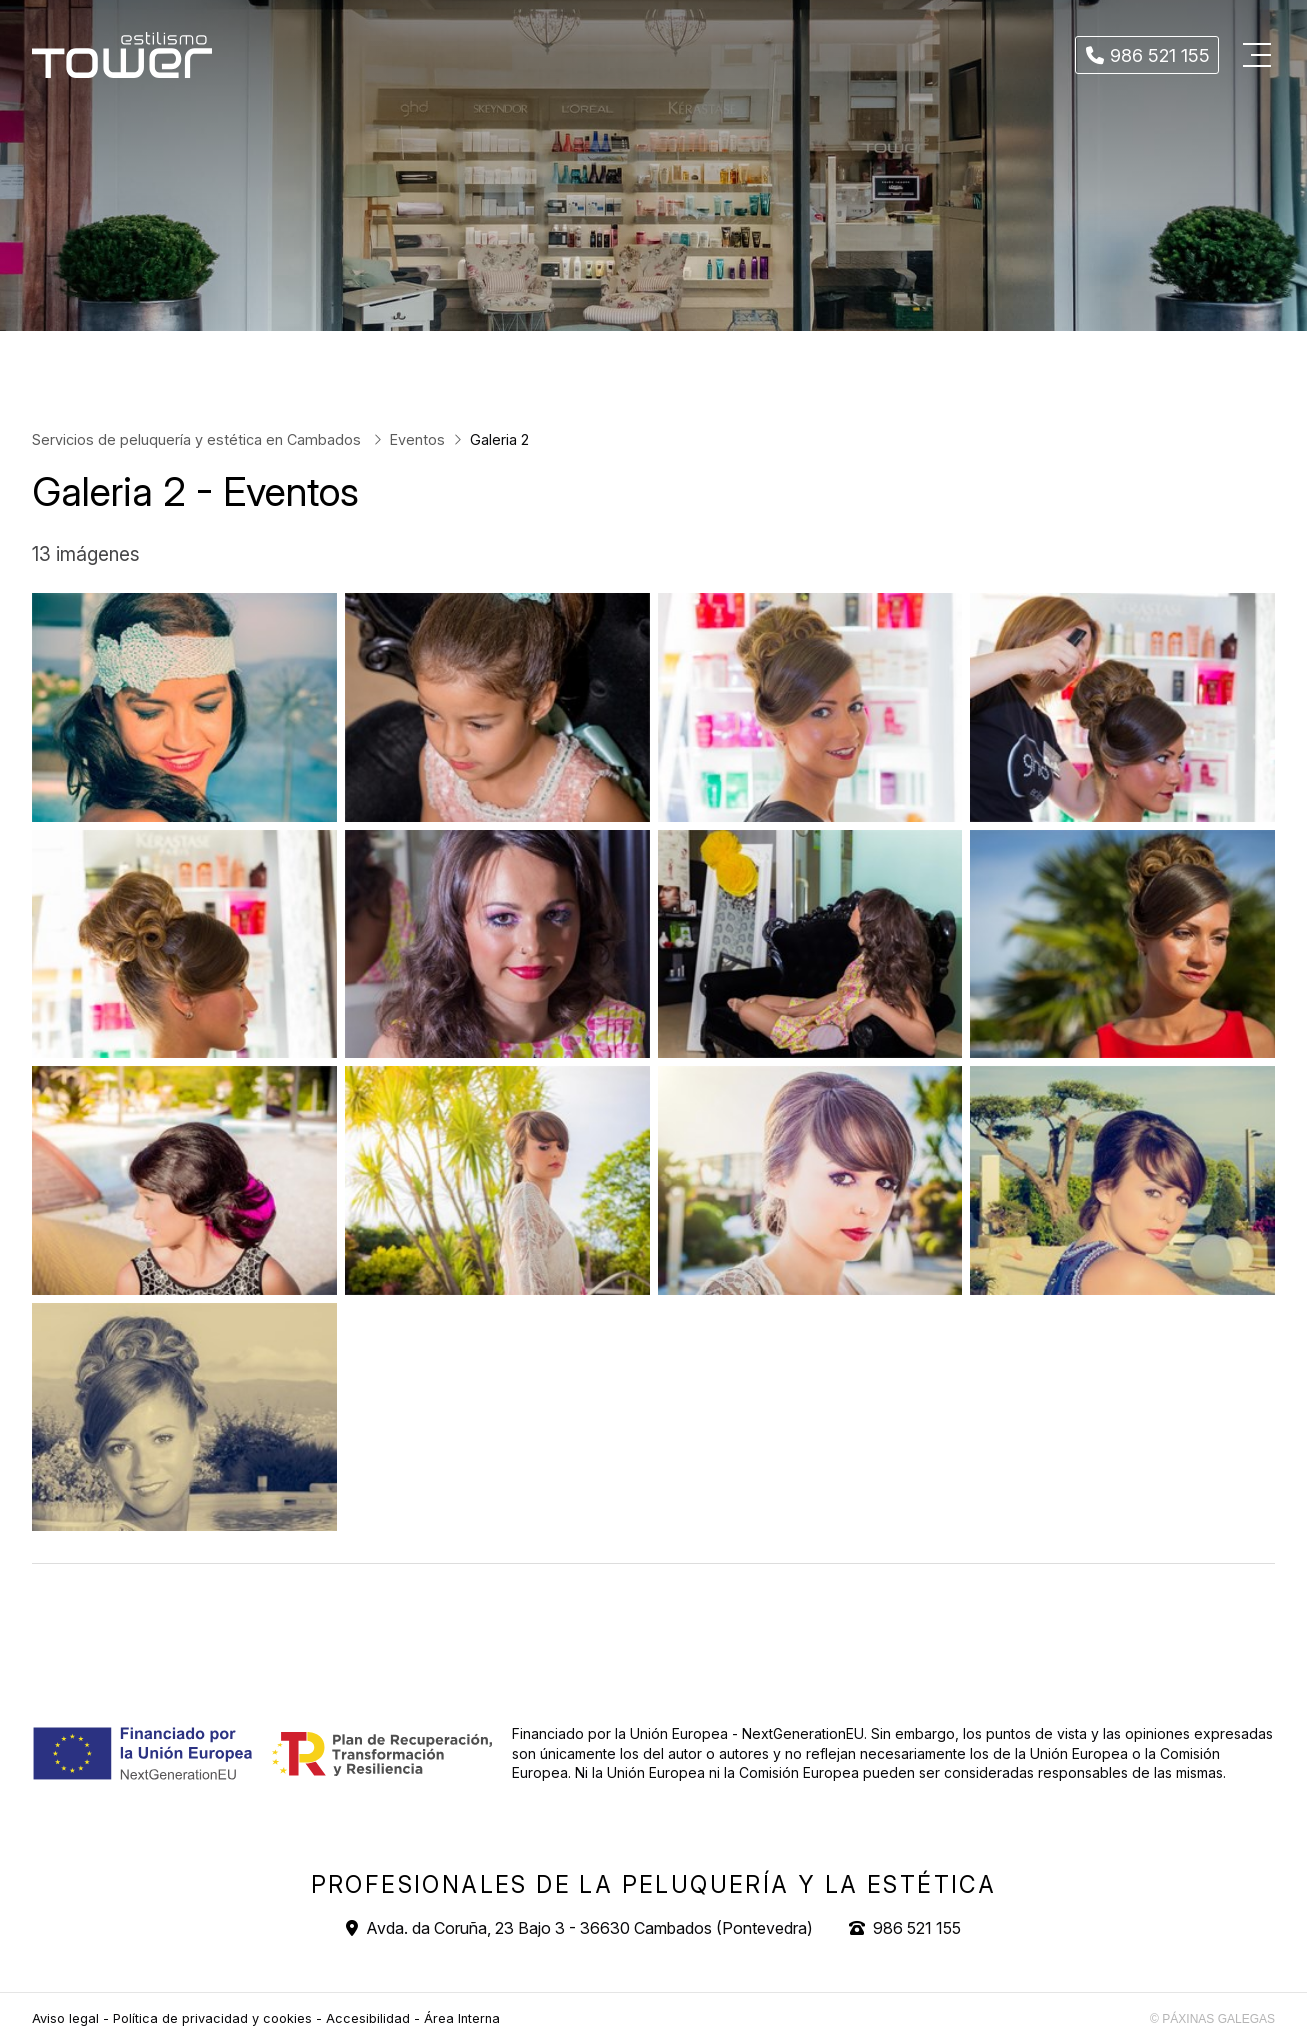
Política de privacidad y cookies (212, 2018)
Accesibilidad (368, 2018)
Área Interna (462, 2018)
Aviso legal (65, 2018)
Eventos (417, 439)
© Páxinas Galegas (1212, 2019)
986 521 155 (917, 1928)
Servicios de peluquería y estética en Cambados (198, 439)
